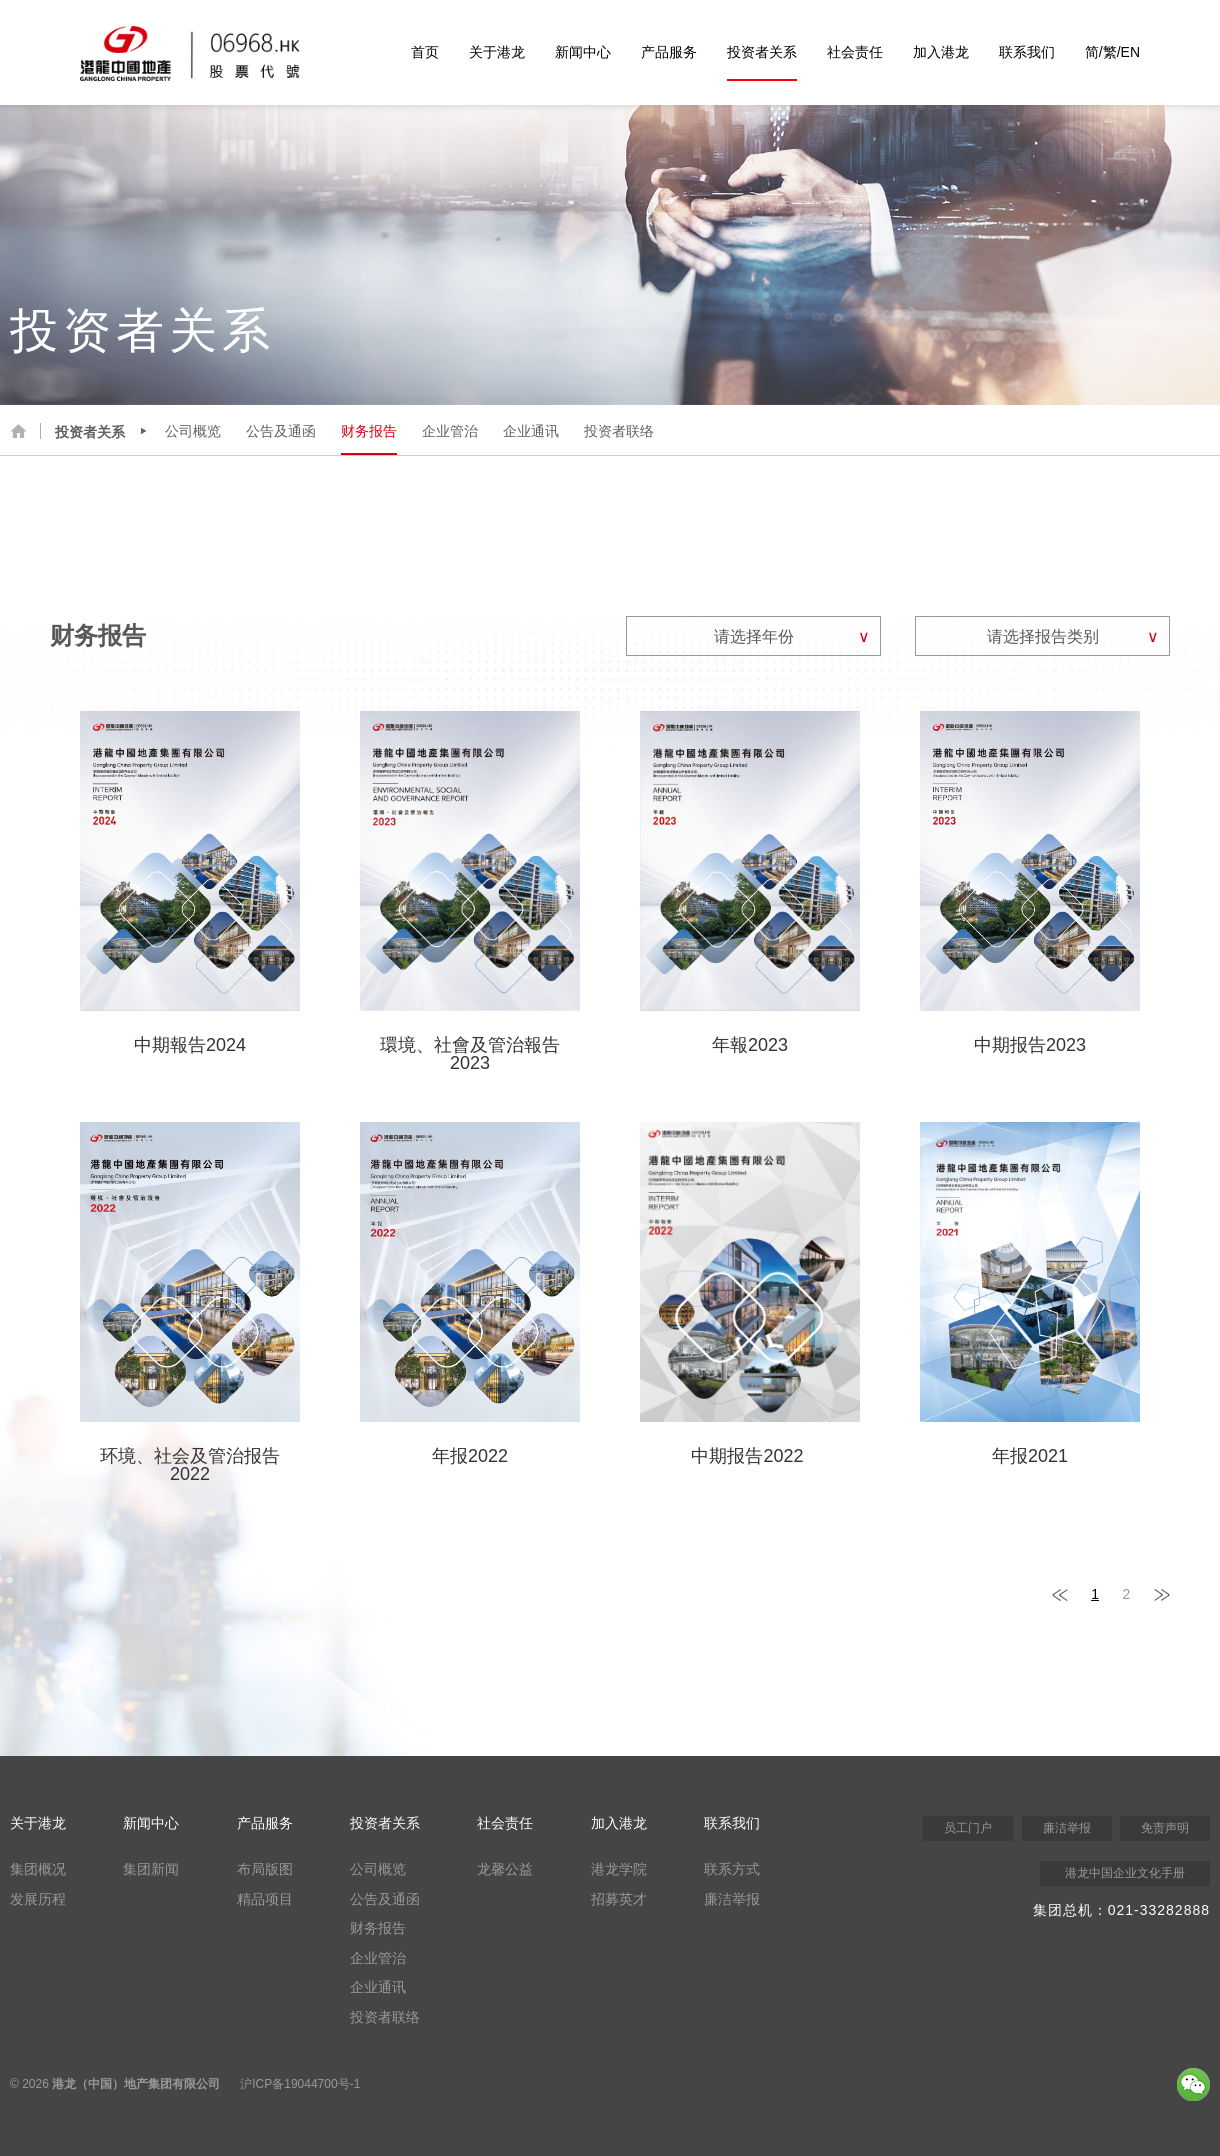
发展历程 (38, 1899)
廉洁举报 (732, 1899)
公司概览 (193, 431)
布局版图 (265, 1869)
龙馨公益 (505, 1869)
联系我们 (1027, 52)
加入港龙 (941, 52)
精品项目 (265, 1899)
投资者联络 (619, 431)
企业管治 (450, 431)
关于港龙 (497, 52)
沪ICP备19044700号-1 (300, 2084)
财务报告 (369, 431)
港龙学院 (619, 1869)
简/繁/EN (1112, 52)
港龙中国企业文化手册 (1125, 1873)
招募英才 (619, 1899)
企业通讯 (531, 431)
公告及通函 (281, 431)
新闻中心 (583, 52)
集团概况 (38, 1869)
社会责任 (855, 52)
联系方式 (732, 1869)
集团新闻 (151, 1869)
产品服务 (669, 52)
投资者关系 (762, 52)
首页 (425, 52)
